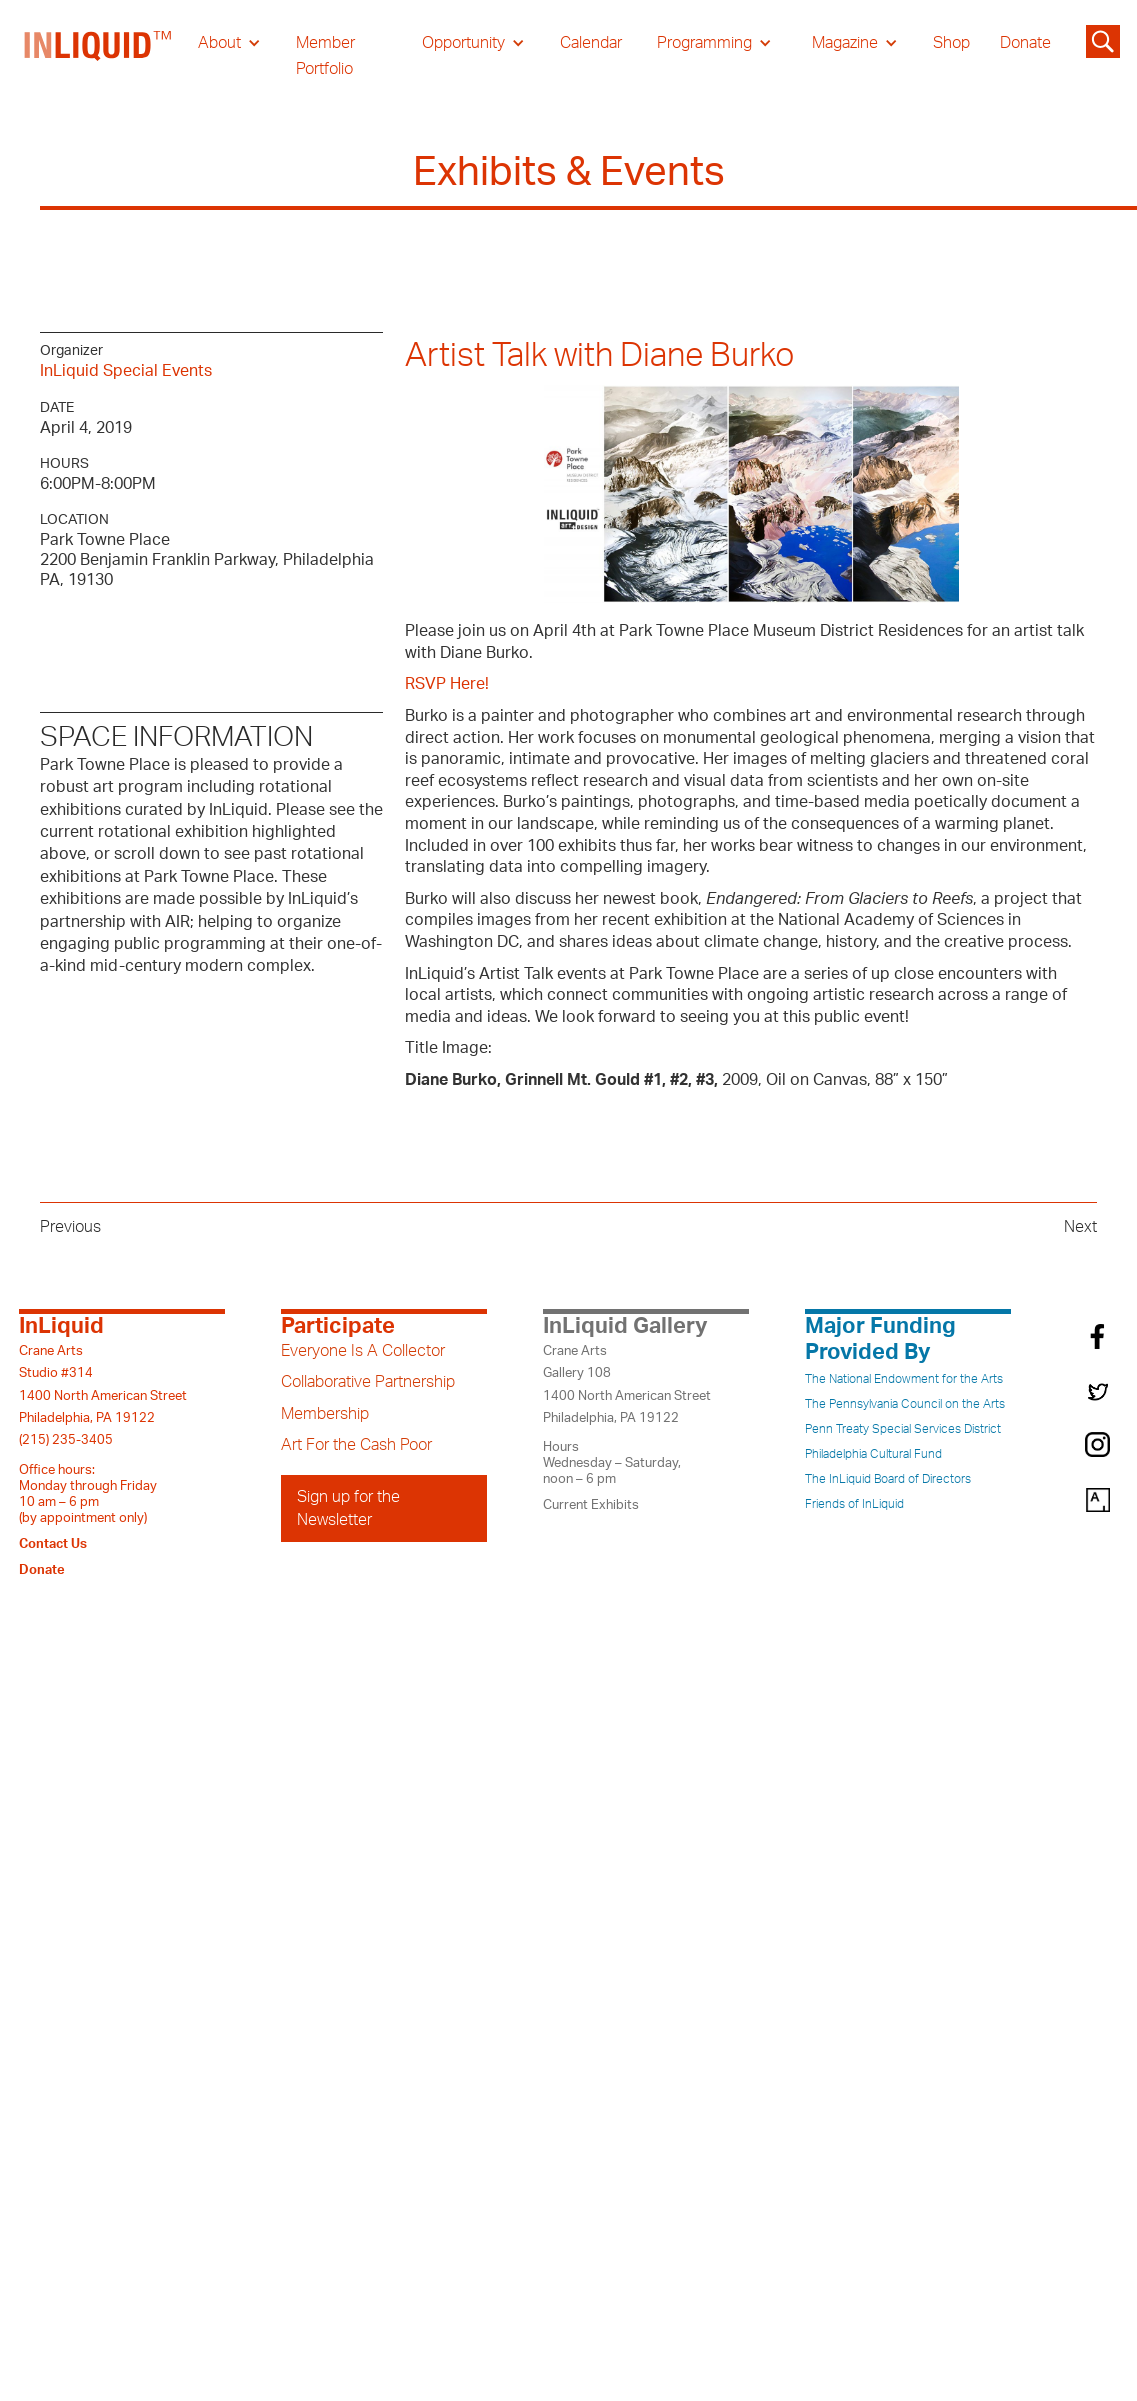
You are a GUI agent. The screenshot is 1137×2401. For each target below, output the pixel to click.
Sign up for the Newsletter (348, 1508)
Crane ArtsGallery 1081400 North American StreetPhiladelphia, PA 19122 (627, 1384)
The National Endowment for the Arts (904, 1379)
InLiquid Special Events (126, 371)
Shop (951, 43)
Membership (325, 1414)
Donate (1025, 43)
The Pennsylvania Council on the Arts (905, 1404)
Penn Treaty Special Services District (903, 1429)
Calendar (591, 43)
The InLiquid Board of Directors (888, 1479)
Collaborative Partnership (368, 1382)
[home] (99, 56)
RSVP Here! (447, 684)
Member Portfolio (325, 56)
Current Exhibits (591, 1505)
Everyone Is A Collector (363, 1351)
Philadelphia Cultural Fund (873, 1454)
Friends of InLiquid (854, 1504)
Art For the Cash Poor (356, 1445)
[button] (229, 43)
